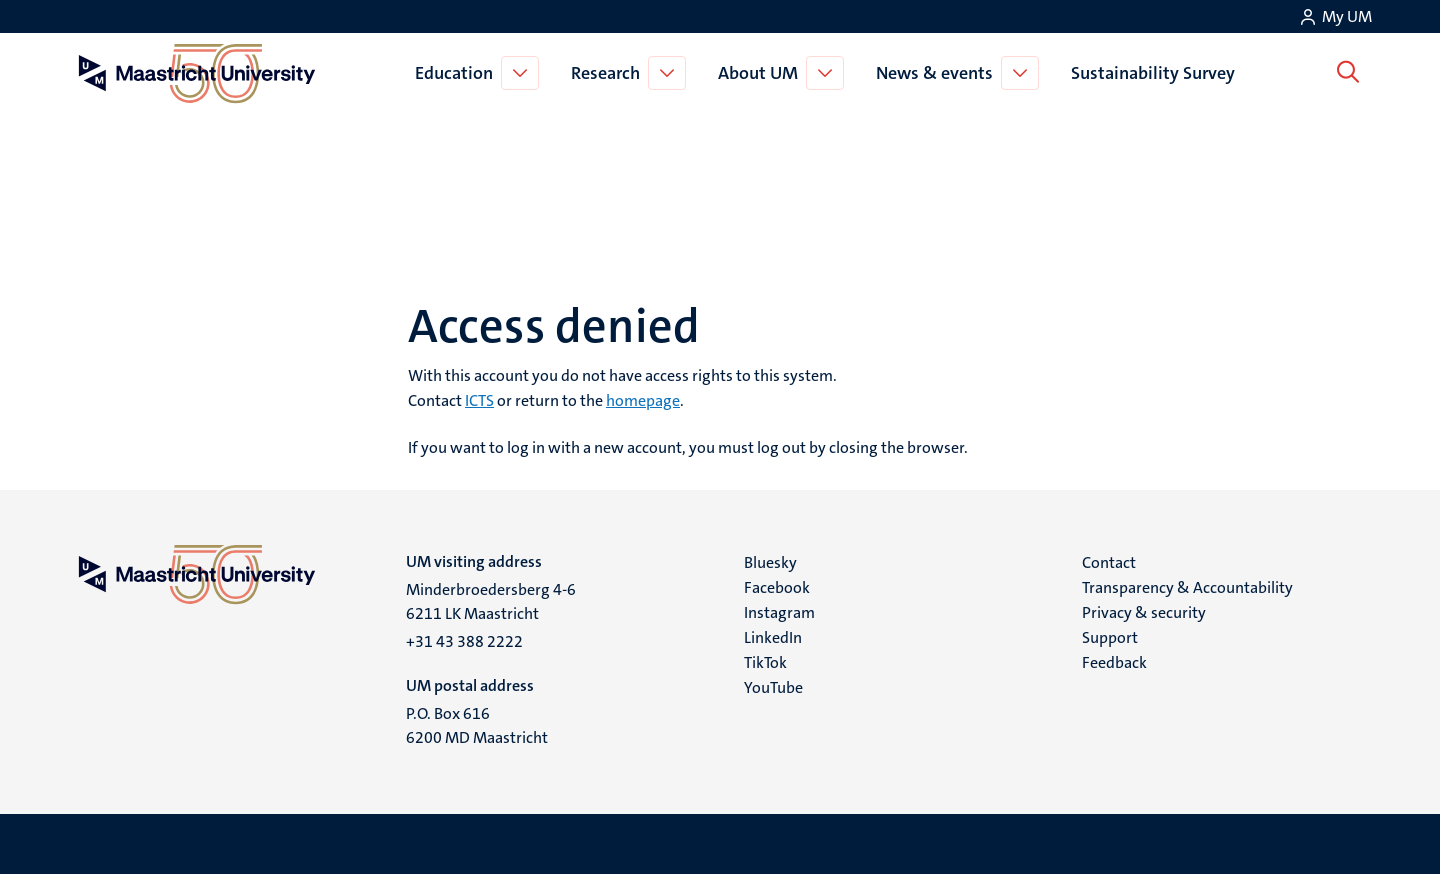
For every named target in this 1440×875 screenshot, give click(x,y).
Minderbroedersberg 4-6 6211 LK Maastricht (491, 601)
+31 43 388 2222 (464, 641)
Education (458, 73)
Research (609, 73)
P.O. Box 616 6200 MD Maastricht (477, 725)
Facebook (777, 587)
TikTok (765, 662)
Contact (1109, 562)
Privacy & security (1144, 612)
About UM (762, 73)
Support (1110, 637)
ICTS (479, 400)
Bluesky (770, 562)
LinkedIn (773, 637)
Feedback (1114, 662)
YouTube (773, 687)
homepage (643, 400)
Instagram (779, 612)
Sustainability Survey (1157, 73)
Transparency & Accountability (1187, 587)
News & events (938, 73)
